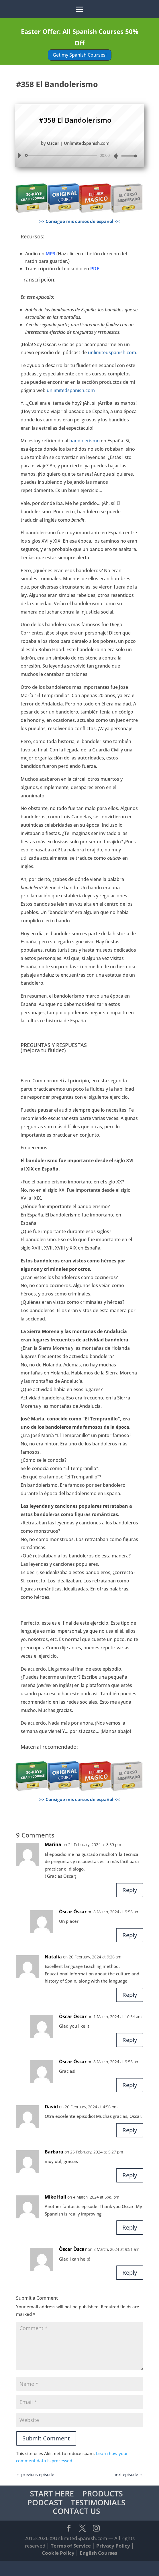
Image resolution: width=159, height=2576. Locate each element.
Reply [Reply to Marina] (129, 1890)
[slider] (62, 155)
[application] (75, 156)
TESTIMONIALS (98, 2502)
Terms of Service (71, 2545)
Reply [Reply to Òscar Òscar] (129, 1935)
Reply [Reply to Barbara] (129, 2175)
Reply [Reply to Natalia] (129, 1995)
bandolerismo (84, 440)
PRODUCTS (102, 2493)
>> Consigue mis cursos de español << (79, 221)
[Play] (19, 155)
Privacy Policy (113, 2545)
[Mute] (116, 156)
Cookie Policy (58, 2553)
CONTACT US (76, 2511)
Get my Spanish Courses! (80, 55)
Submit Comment (46, 2438)
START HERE (52, 2493)
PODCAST (44, 2502)
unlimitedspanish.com (112, 352)
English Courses (98, 2553)
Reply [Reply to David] (129, 2130)
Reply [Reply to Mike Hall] (129, 2227)
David (51, 2106)
